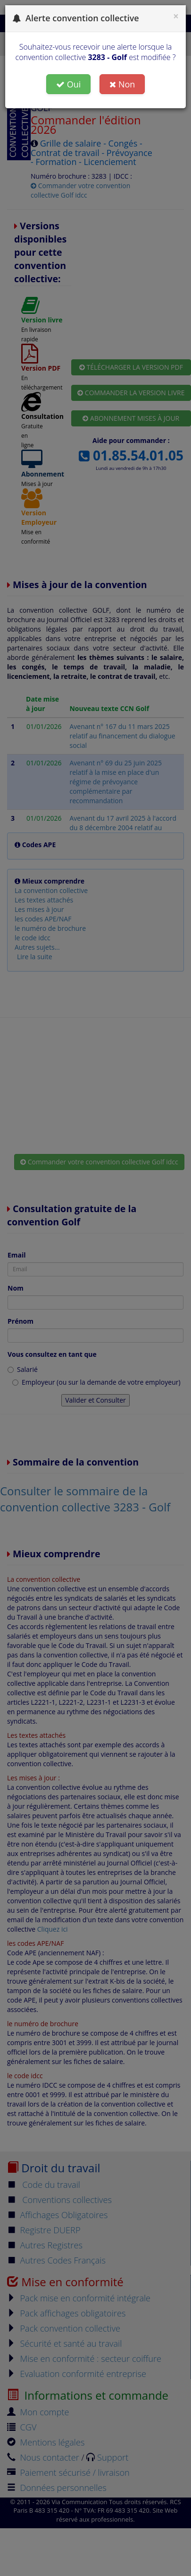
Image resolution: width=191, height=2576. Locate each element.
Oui (68, 84)
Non (122, 84)
